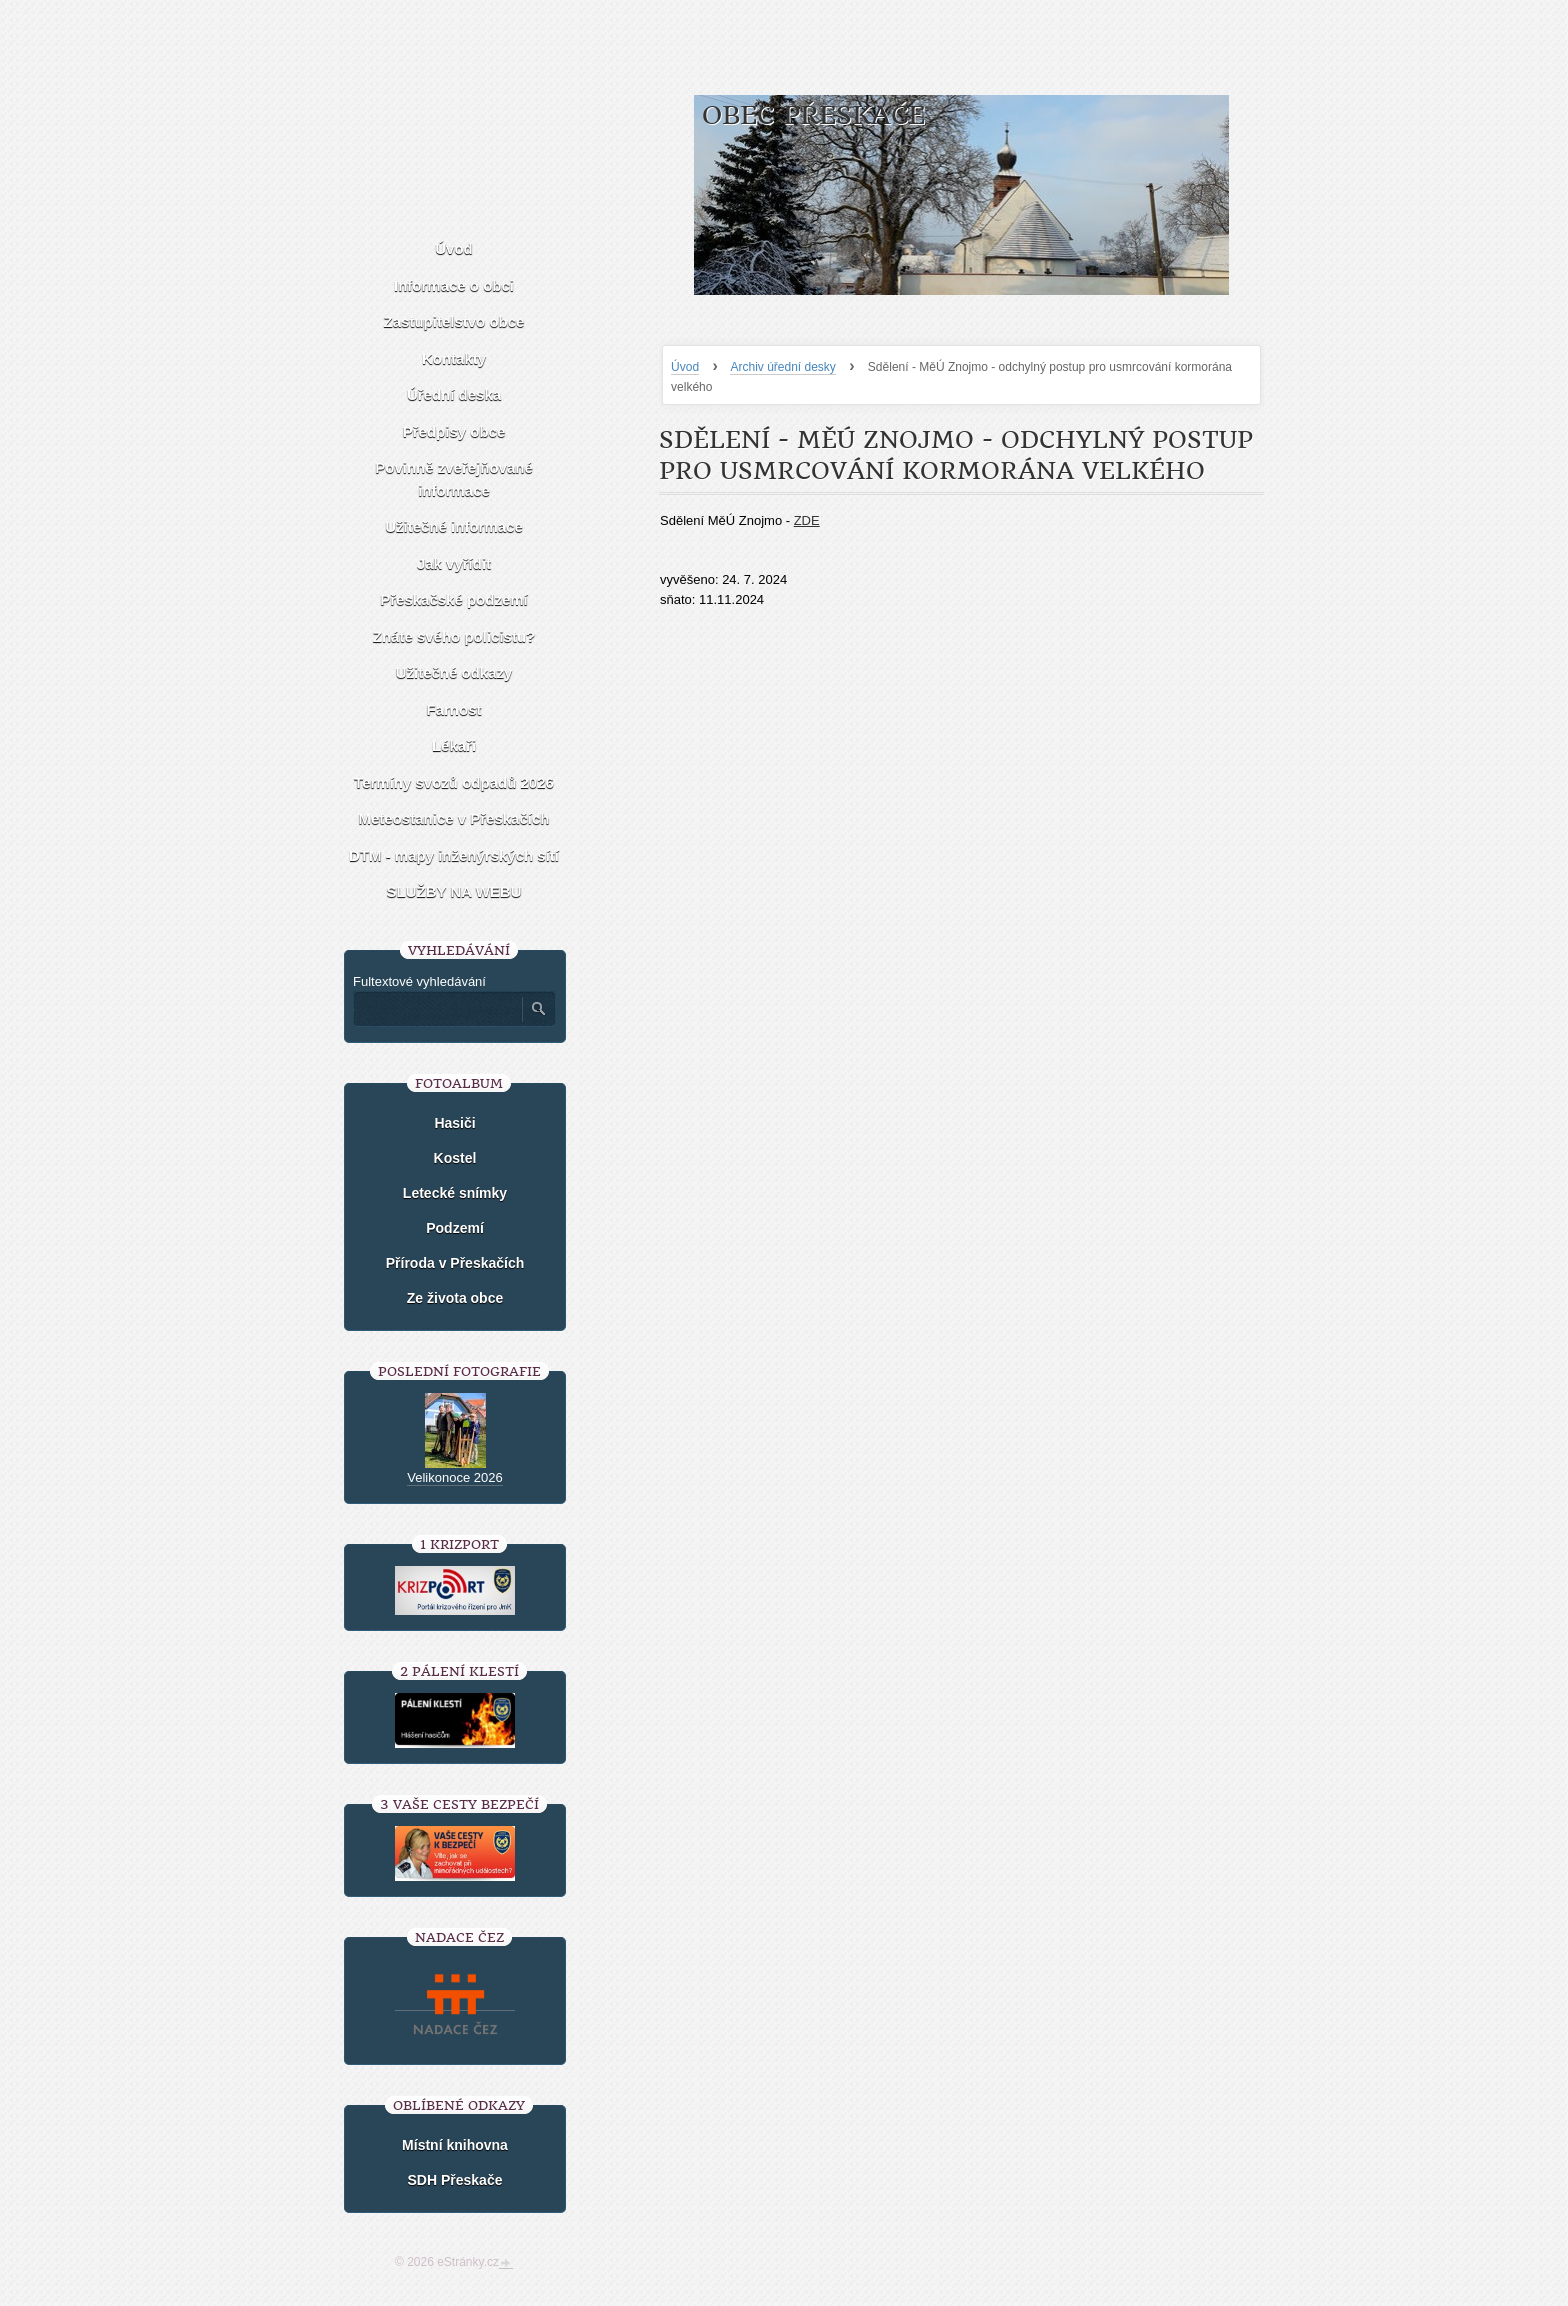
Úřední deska (454, 394)
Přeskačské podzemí (454, 599)
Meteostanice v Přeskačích (454, 818)
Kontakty (454, 358)
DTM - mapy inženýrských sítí (454, 855)
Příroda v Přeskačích (455, 1263)
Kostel (455, 1158)
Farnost (453, 709)
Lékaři (454, 745)
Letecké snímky (455, 1193)
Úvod (685, 367)
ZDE (807, 520)
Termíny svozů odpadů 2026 (454, 782)
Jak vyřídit (454, 563)
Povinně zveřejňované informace (454, 479)
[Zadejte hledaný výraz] (437, 1009)
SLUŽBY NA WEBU (454, 891)
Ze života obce (455, 1298)
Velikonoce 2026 (454, 1477)
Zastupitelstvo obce (454, 321)
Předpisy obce (454, 431)
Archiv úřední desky (782, 367)
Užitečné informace (454, 526)
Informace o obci (454, 285)
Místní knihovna (455, 2145)
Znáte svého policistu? (454, 636)
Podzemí (455, 1228)
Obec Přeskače (813, 115)
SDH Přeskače (455, 2180)
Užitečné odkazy (454, 672)
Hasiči (454, 1123)
